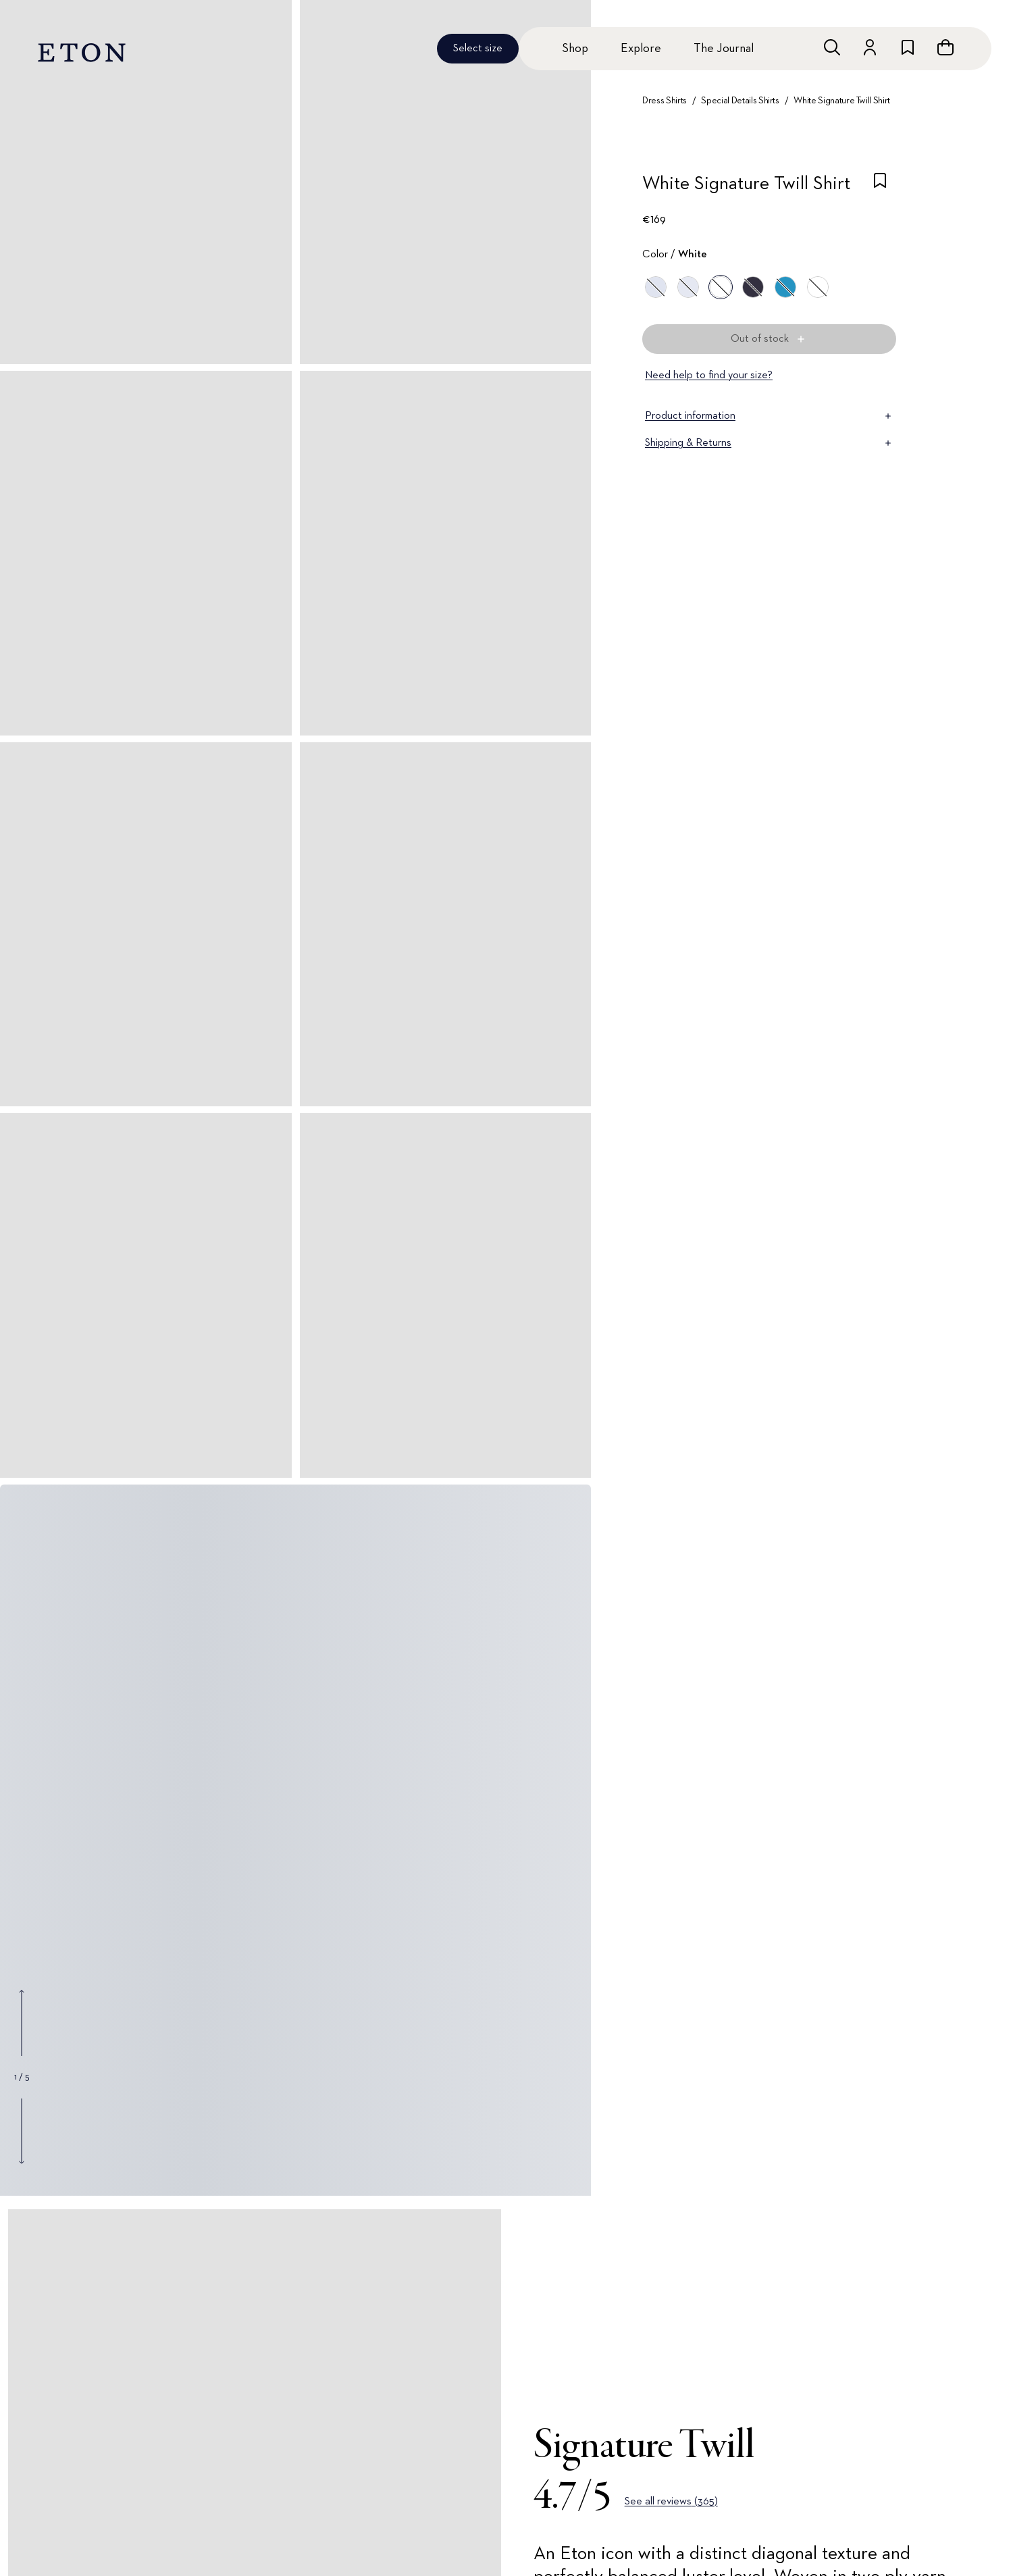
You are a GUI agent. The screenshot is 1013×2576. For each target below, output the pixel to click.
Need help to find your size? (709, 375)
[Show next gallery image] (21, 2130)
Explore (641, 49)
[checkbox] (880, 187)
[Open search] (832, 47)
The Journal (724, 49)
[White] (720, 287)
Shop (575, 49)
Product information (769, 416)
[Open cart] (945, 47)
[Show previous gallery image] (21, 2022)
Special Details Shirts (740, 100)
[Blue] (656, 287)
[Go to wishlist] (908, 47)
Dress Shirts (664, 100)
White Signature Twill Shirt (842, 100)
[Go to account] (870, 47)
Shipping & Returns (769, 443)
